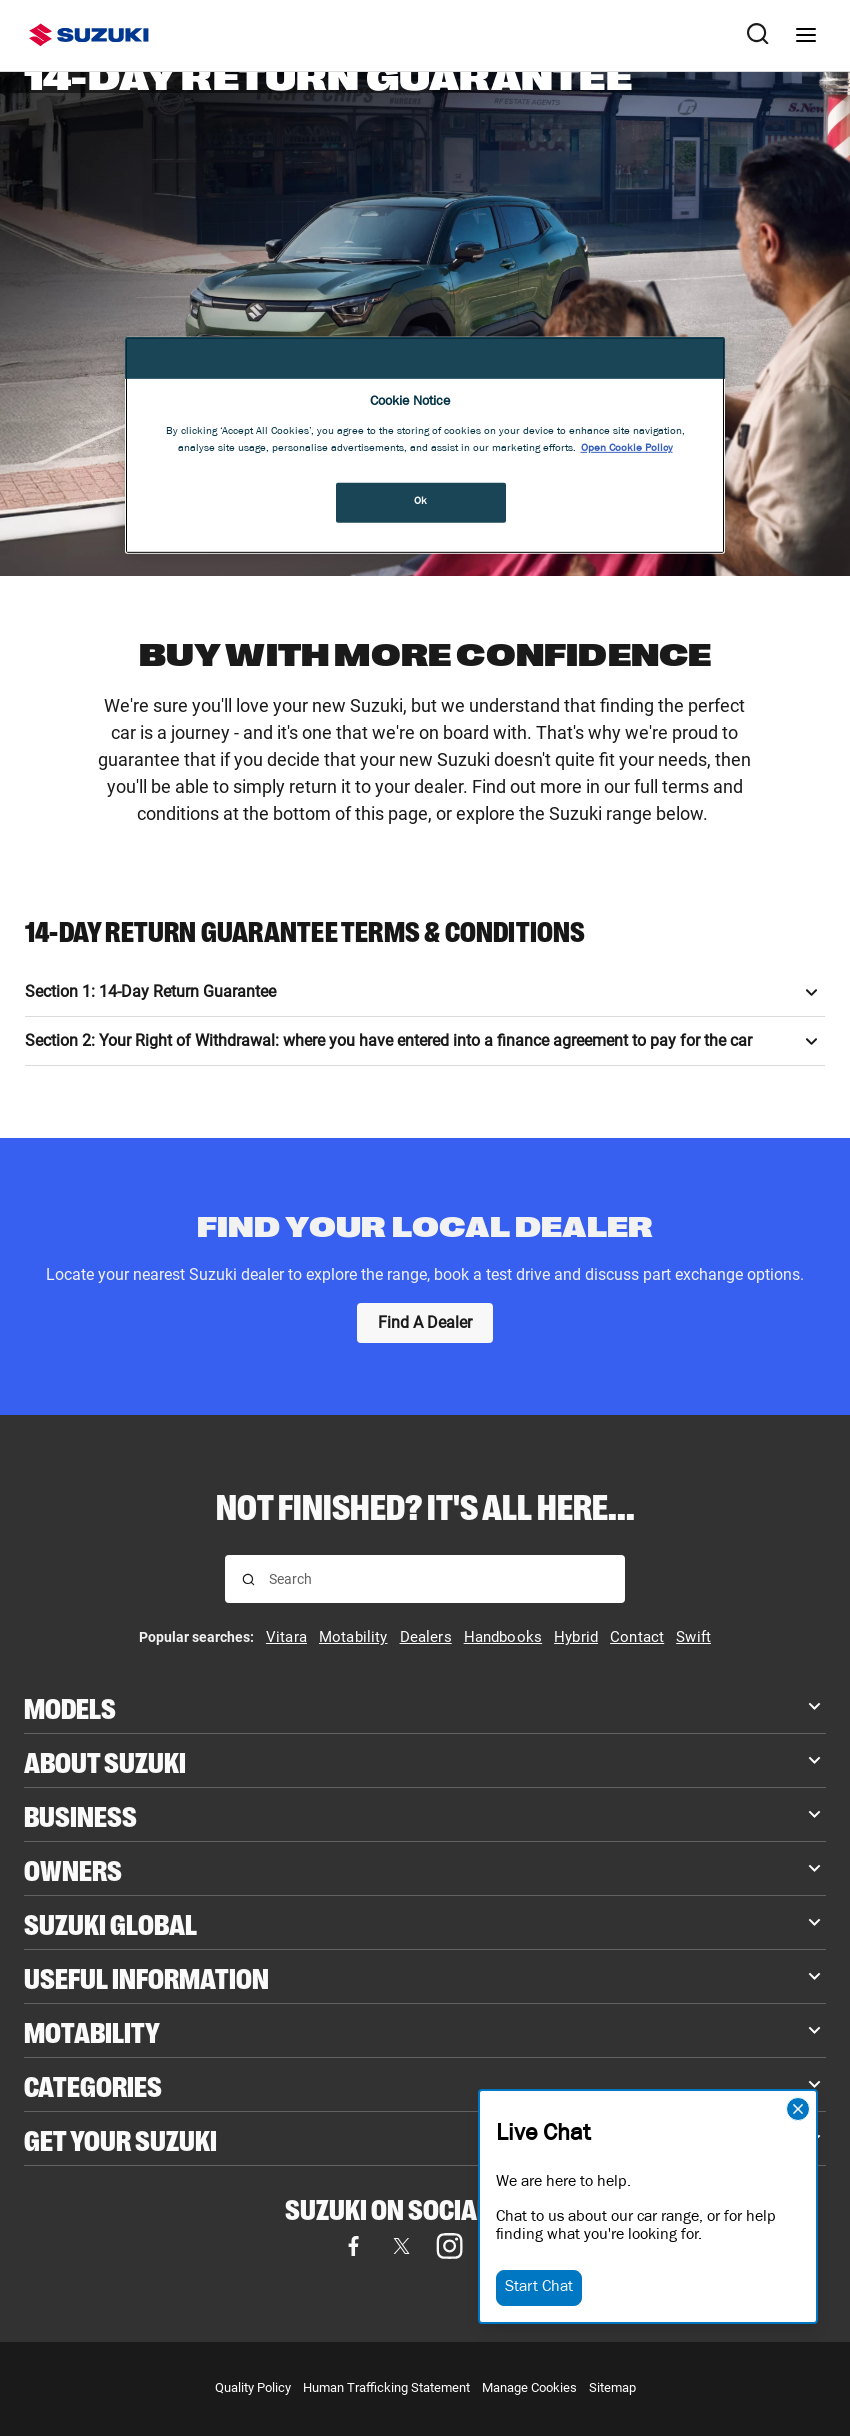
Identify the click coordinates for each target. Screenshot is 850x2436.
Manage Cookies (529, 2387)
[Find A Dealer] (425, 1323)
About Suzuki (105, 1760)
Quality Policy (253, 2387)
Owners (73, 1868)
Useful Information (146, 1976)
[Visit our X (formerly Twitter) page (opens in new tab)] (401, 2246)
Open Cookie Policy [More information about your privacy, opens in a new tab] (627, 449)
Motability (92, 2030)
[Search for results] (248, 1579)
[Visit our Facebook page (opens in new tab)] (353, 2246)
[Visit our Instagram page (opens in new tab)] (449, 2246)
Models (70, 1706)
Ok (421, 502)
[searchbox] (438, 1579)
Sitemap (612, 2387)
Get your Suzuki (120, 2138)
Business (80, 1814)
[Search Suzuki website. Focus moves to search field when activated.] (758, 35)
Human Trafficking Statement (386, 2387)
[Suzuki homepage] (89, 35)
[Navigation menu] (806, 35)
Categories (93, 2084)
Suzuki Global (110, 1922)
